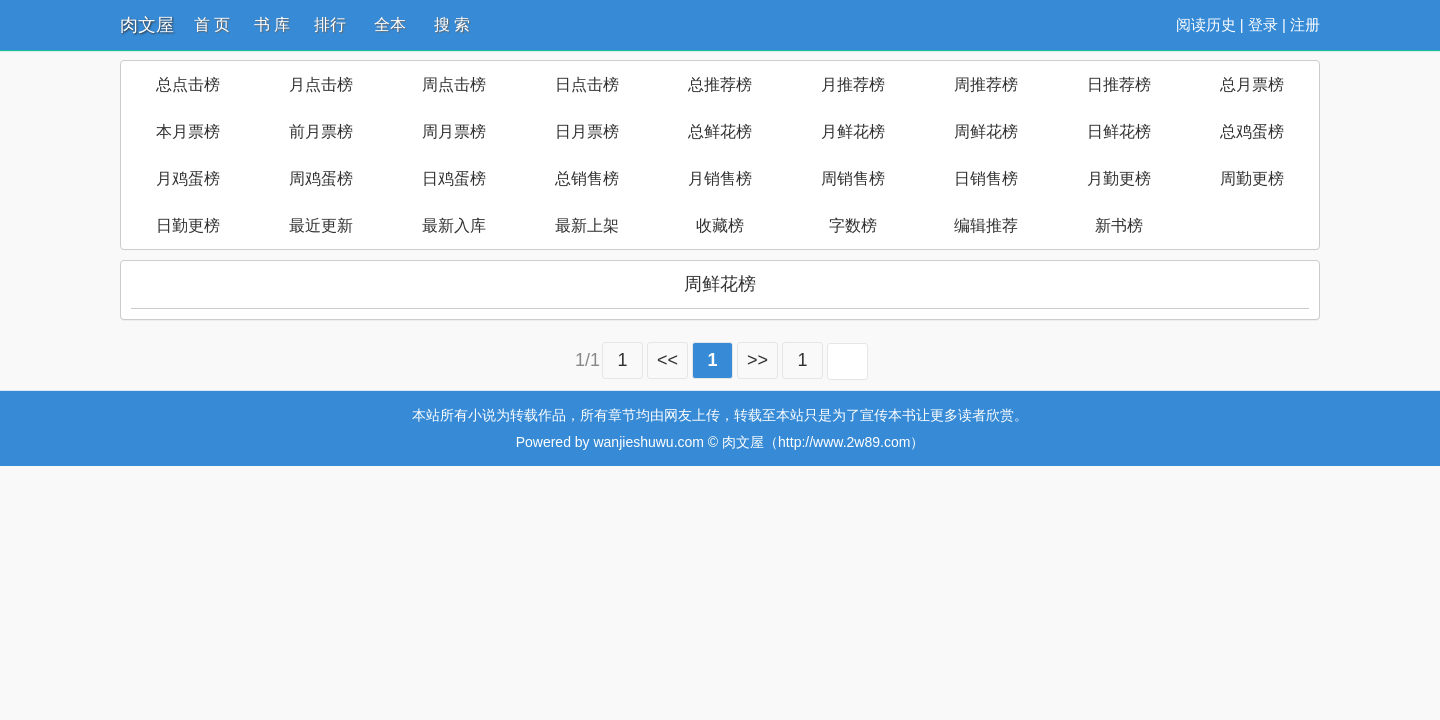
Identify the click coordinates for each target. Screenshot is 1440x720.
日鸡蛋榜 (454, 178)
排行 (330, 24)
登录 (1263, 24)
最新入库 (454, 225)
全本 (390, 24)
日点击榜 (587, 84)
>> (757, 360)
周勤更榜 (1252, 178)
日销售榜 (986, 178)
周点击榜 (454, 84)
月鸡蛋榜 (188, 178)
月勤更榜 (1119, 178)
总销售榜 (587, 178)
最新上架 (587, 225)
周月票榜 (454, 131)
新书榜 (1119, 225)
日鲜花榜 (1119, 131)
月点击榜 (321, 84)
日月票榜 (587, 131)
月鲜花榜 (853, 131)
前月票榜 (321, 131)
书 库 (272, 24)
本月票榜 (188, 131)
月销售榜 (720, 178)
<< (667, 360)
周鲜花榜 (986, 131)
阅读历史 (1206, 24)
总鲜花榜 (720, 131)
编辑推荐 (986, 225)
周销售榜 (853, 178)
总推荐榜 (720, 84)
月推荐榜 (853, 84)
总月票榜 (1252, 84)
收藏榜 (720, 225)
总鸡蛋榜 (1252, 131)
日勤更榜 (188, 225)
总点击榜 (188, 84)
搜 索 (452, 24)
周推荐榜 (986, 84)
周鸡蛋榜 (321, 178)
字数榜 (853, 225)
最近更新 (321, 225)
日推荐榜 (1119, 84)
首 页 (212, 24)
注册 (1305, 24)
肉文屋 (147, 25)
